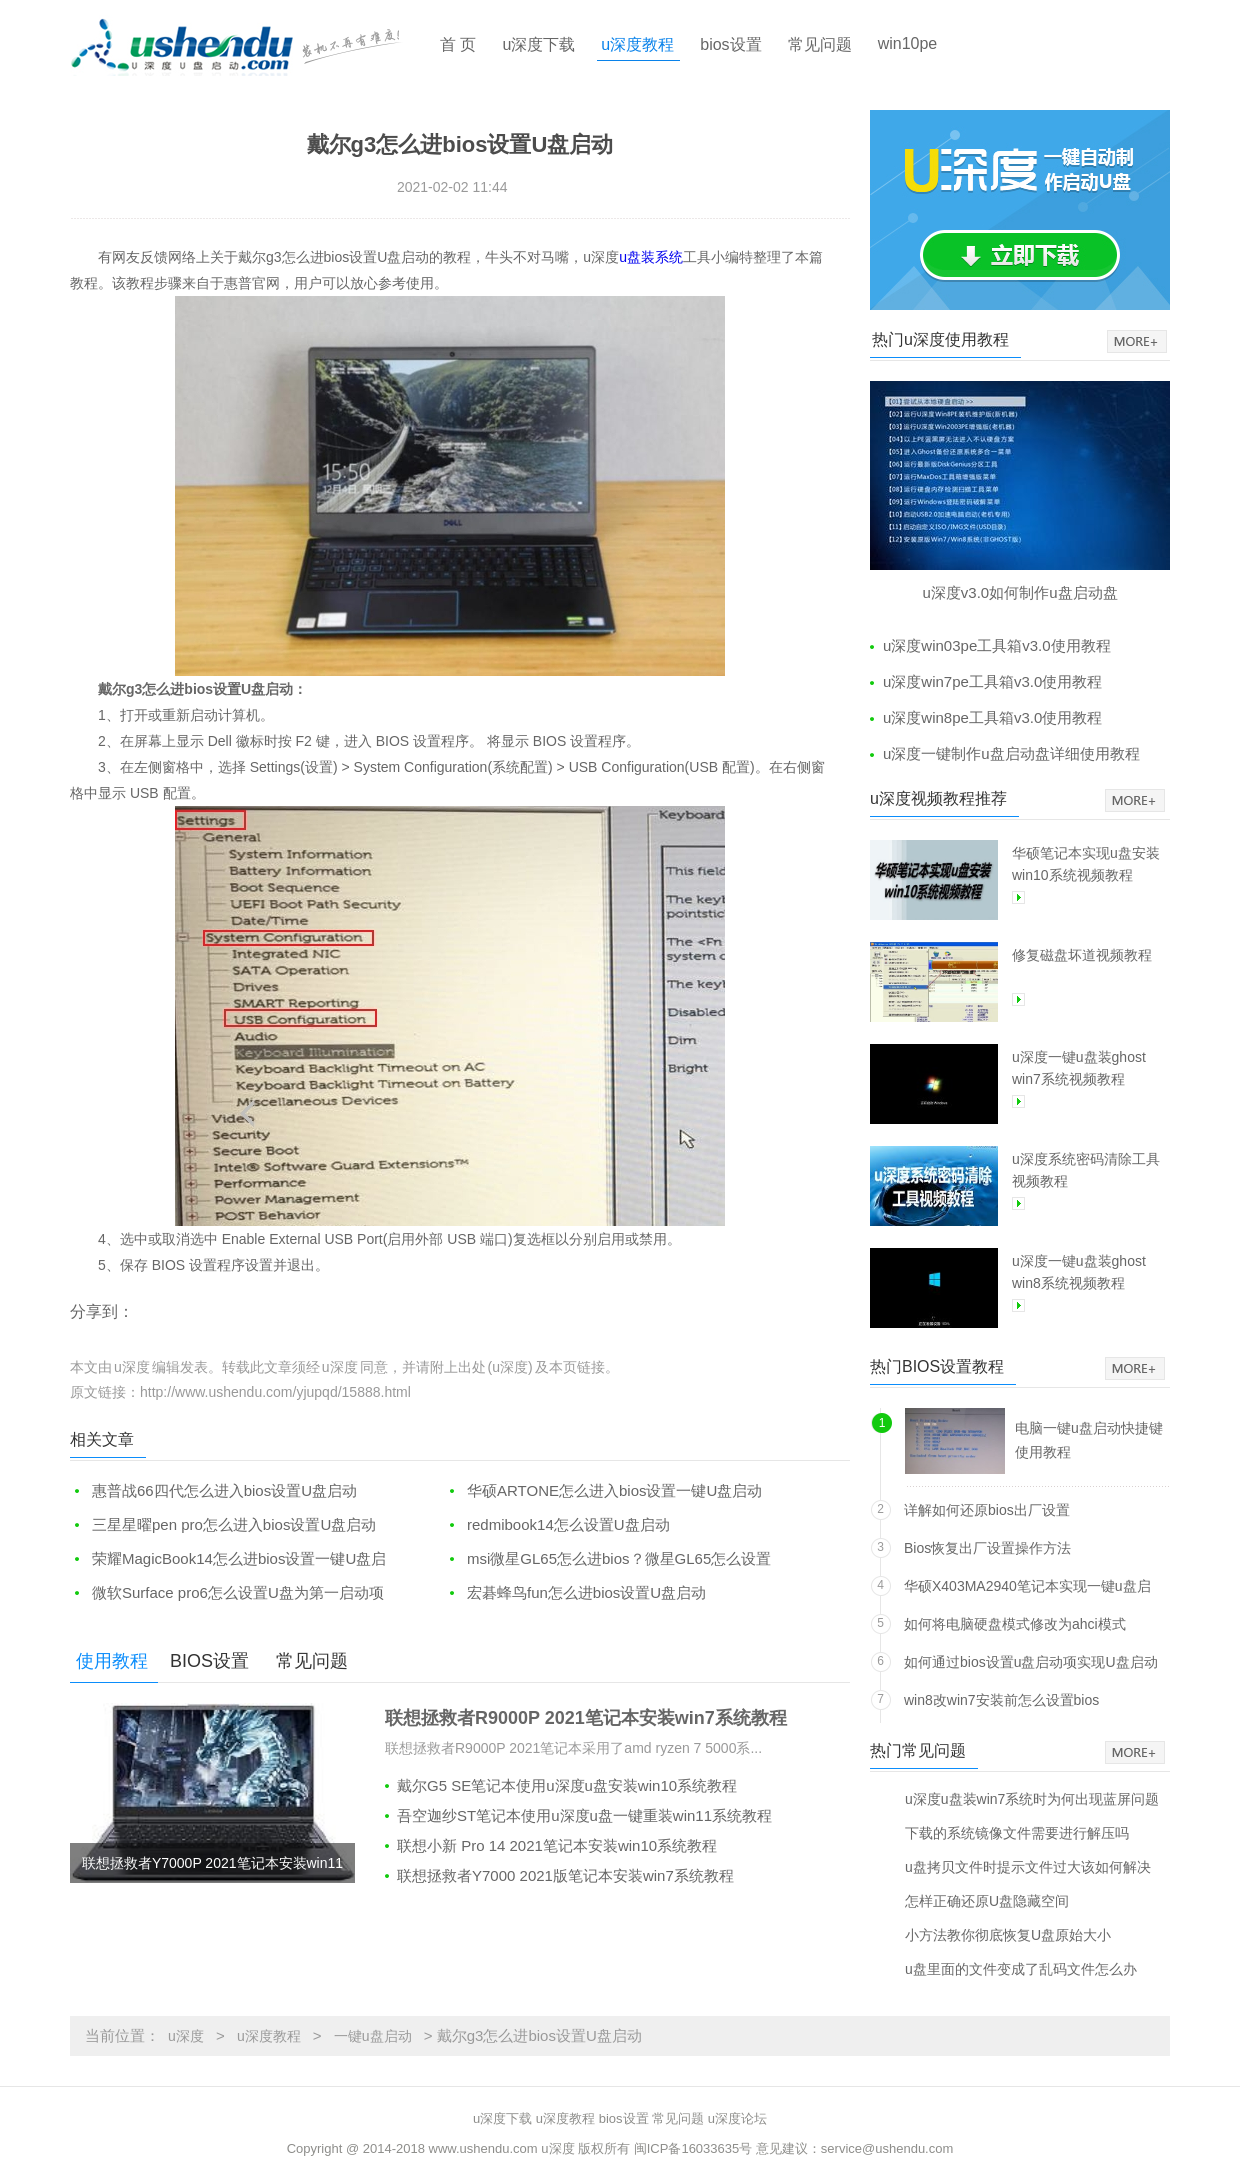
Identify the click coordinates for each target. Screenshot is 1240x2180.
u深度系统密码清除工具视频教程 (1086, 1170)
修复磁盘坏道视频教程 (1082, 955)
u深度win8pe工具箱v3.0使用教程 (992, 717)
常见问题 (820, 44)
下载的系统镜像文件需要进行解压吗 (1017, 1832)
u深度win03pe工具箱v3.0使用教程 (997, 645)
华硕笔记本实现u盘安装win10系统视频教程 (1086, 864)
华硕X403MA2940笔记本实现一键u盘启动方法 (1027, 1589)
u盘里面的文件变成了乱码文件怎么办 (1021, 1968)
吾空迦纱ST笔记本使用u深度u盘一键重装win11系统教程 (584, 1815)
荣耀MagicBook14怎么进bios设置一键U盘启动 (228, 1559)
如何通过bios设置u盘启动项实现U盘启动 (1031, 1662)
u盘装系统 (651, 257)
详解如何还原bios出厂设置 (987, 1510)
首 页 (458, 44)
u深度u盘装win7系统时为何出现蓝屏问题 (1032, 1798)
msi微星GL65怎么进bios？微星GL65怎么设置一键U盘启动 (608, 1559)
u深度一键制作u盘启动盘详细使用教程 (1011, 753)
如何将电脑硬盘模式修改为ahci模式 (1015, 1624)
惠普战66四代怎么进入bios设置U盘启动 (224, 1490)
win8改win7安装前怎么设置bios (1001, 1700)
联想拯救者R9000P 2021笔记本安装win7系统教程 (586, 1718)
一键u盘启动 (373, 2036)
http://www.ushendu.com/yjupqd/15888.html (275, 1392)
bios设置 (730, 44)
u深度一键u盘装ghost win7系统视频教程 (1079, 1068)
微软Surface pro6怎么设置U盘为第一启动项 (238, 1592)
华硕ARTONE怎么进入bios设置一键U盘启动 (614, 1490)
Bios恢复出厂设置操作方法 (987, 1548)
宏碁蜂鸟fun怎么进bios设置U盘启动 (586, 1592)
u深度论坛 (737, 2118)
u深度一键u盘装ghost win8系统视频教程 (1079, 1272)
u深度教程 (637, 44)
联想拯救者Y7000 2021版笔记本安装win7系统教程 (565, 1875)
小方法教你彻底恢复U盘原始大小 (1008, 1934)
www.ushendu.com (483, 2148)
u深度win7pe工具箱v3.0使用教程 (992, 681)
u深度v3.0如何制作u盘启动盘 (1019, 592)
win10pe (908, 43)
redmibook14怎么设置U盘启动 (568, 1524)
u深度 (186, 2036)
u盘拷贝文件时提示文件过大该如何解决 (1028, 1866)
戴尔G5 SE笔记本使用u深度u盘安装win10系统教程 (567, 1785)
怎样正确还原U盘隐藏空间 (987, 1900)
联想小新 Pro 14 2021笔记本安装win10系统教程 (557, 1845)
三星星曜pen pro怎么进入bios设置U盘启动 (234, 1524)
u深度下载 (538, 44)
